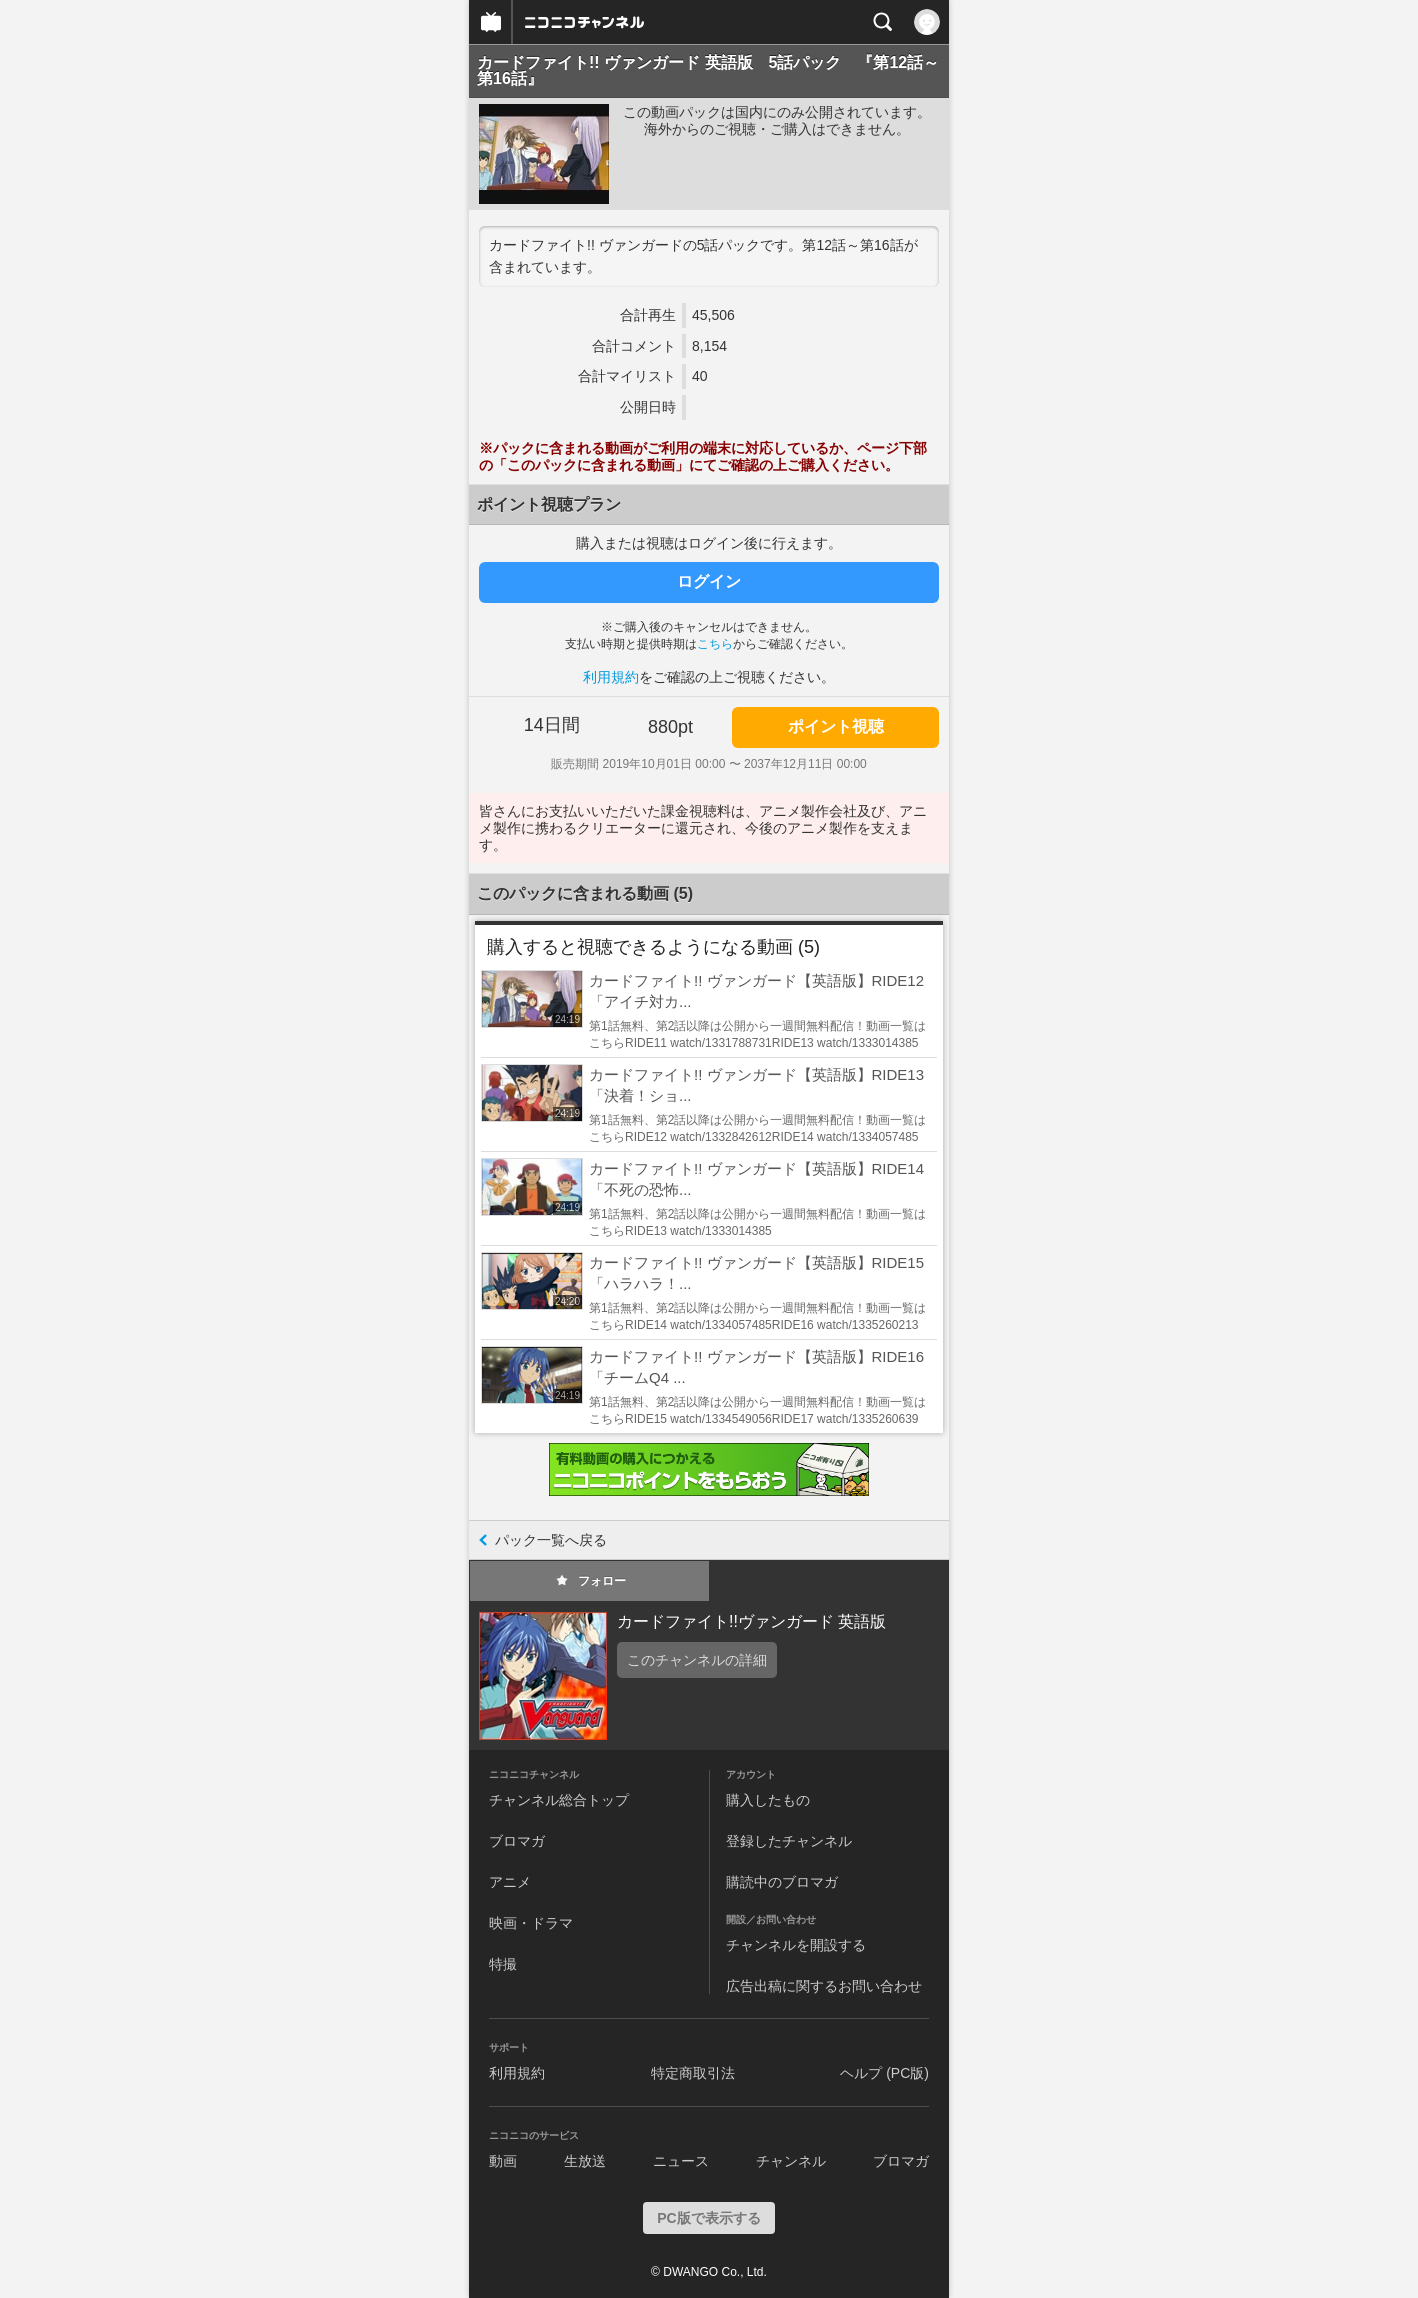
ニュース (681, 2161)
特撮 (503, 1964)
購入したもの (768, 1800)
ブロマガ (517, 1841)
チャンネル (791, 2161)
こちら (715, 644)
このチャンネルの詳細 (697, 1660)
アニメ (510, 1882)
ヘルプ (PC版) (884, 2073)
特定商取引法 (693, 2073)
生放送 (585, 2161)
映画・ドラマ (531, 1923)
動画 (503, 2161)
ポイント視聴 (836, 726)
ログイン (709, 581)
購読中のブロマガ (782, 1882)
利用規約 (611, 677)
